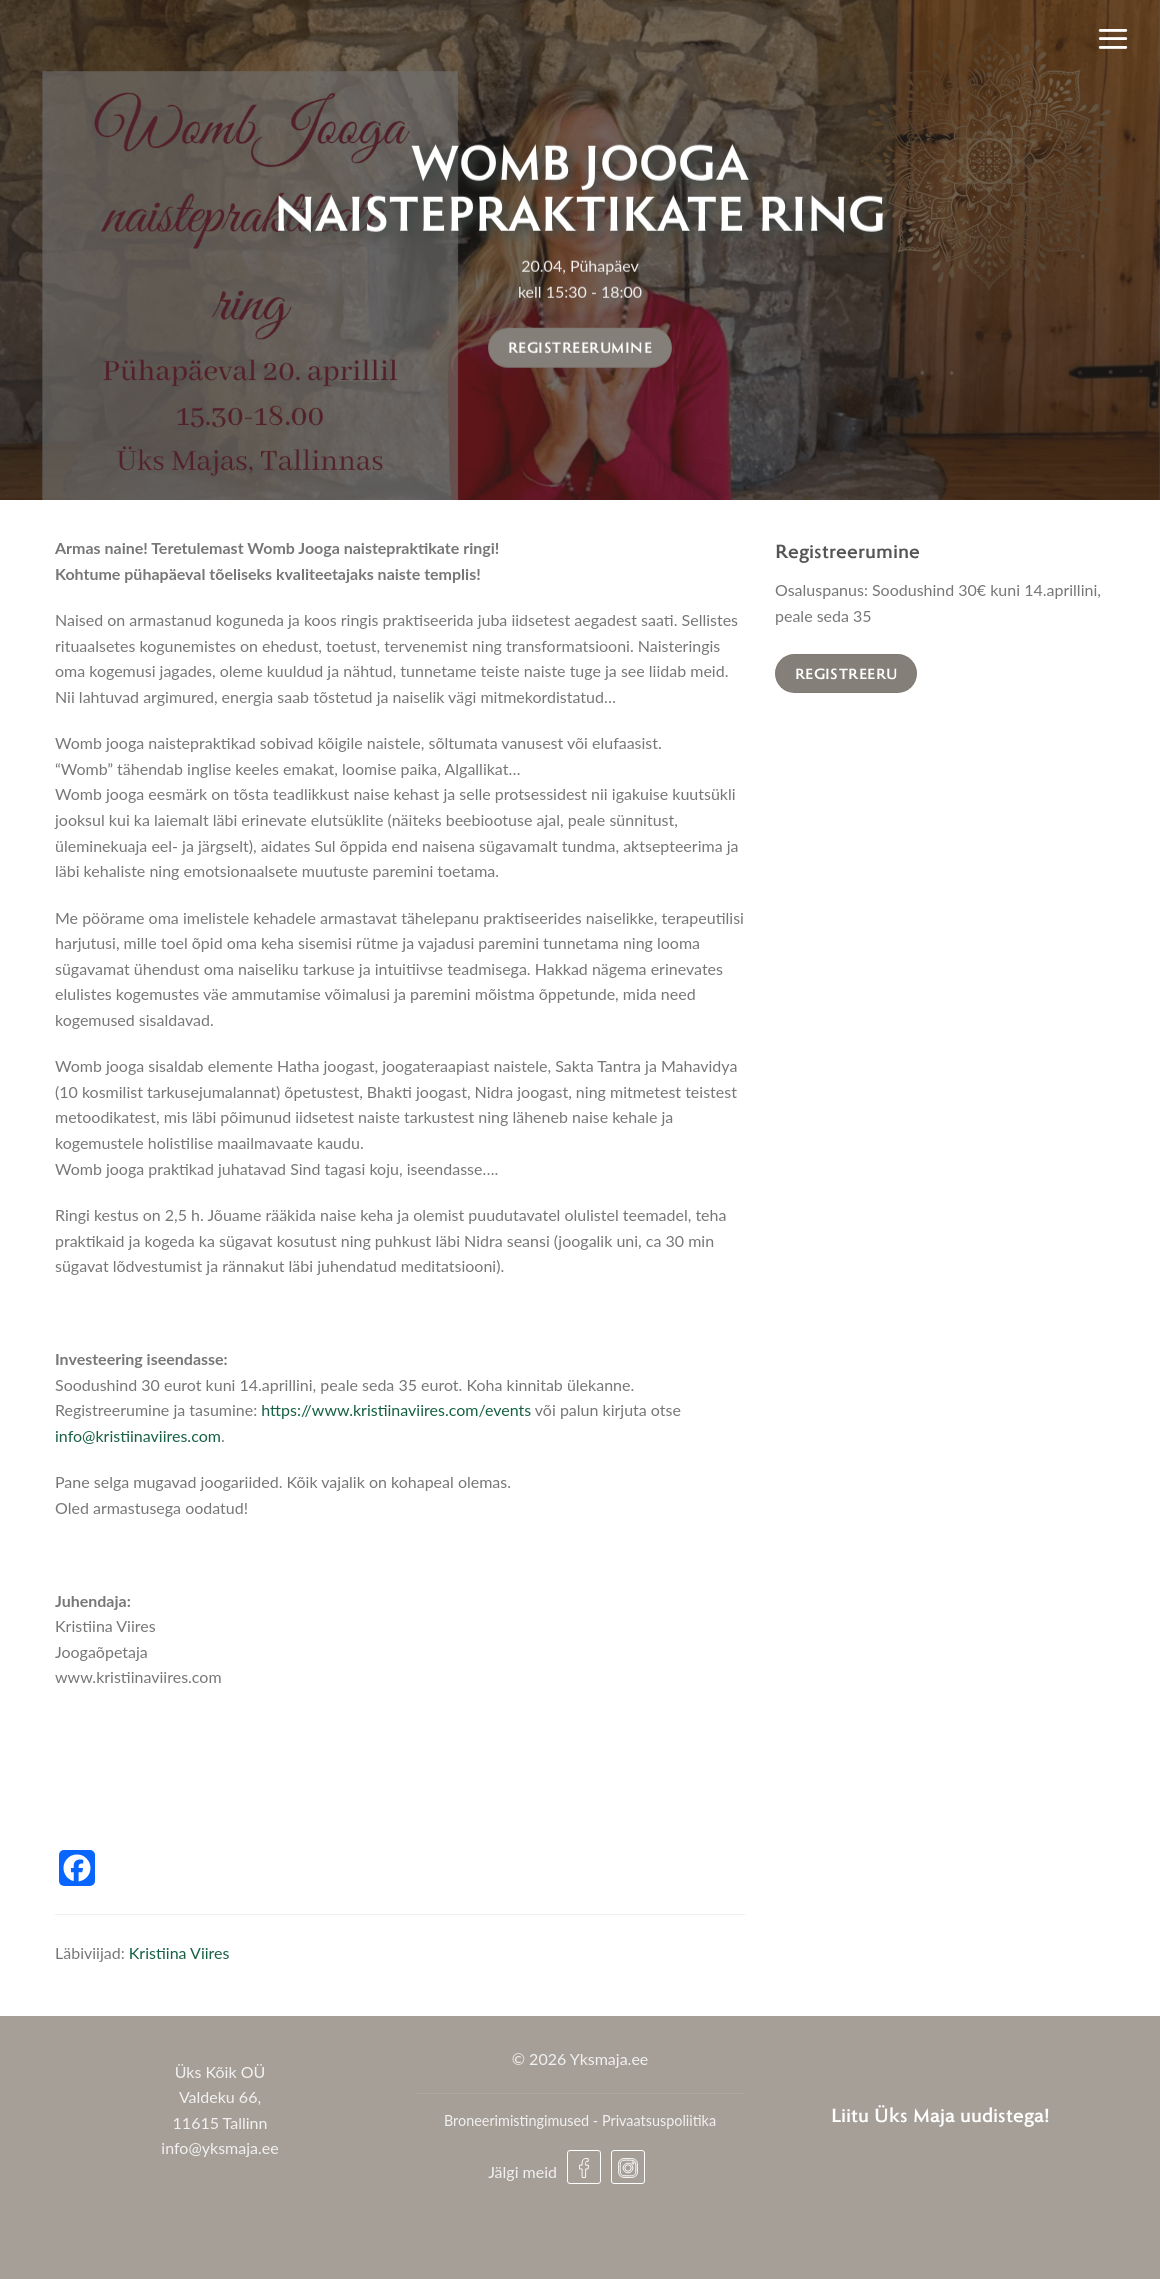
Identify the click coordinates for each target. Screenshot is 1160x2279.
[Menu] (1113, 38)
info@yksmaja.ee (219, 2147)
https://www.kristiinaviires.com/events (396, 1409)
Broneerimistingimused (516, 2120)
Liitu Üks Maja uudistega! (940, 2114)
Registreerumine (580, 347)
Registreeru (846, 673)
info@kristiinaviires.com (138, 1435)
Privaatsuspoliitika (659, 2120)
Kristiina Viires (179, 1952)
